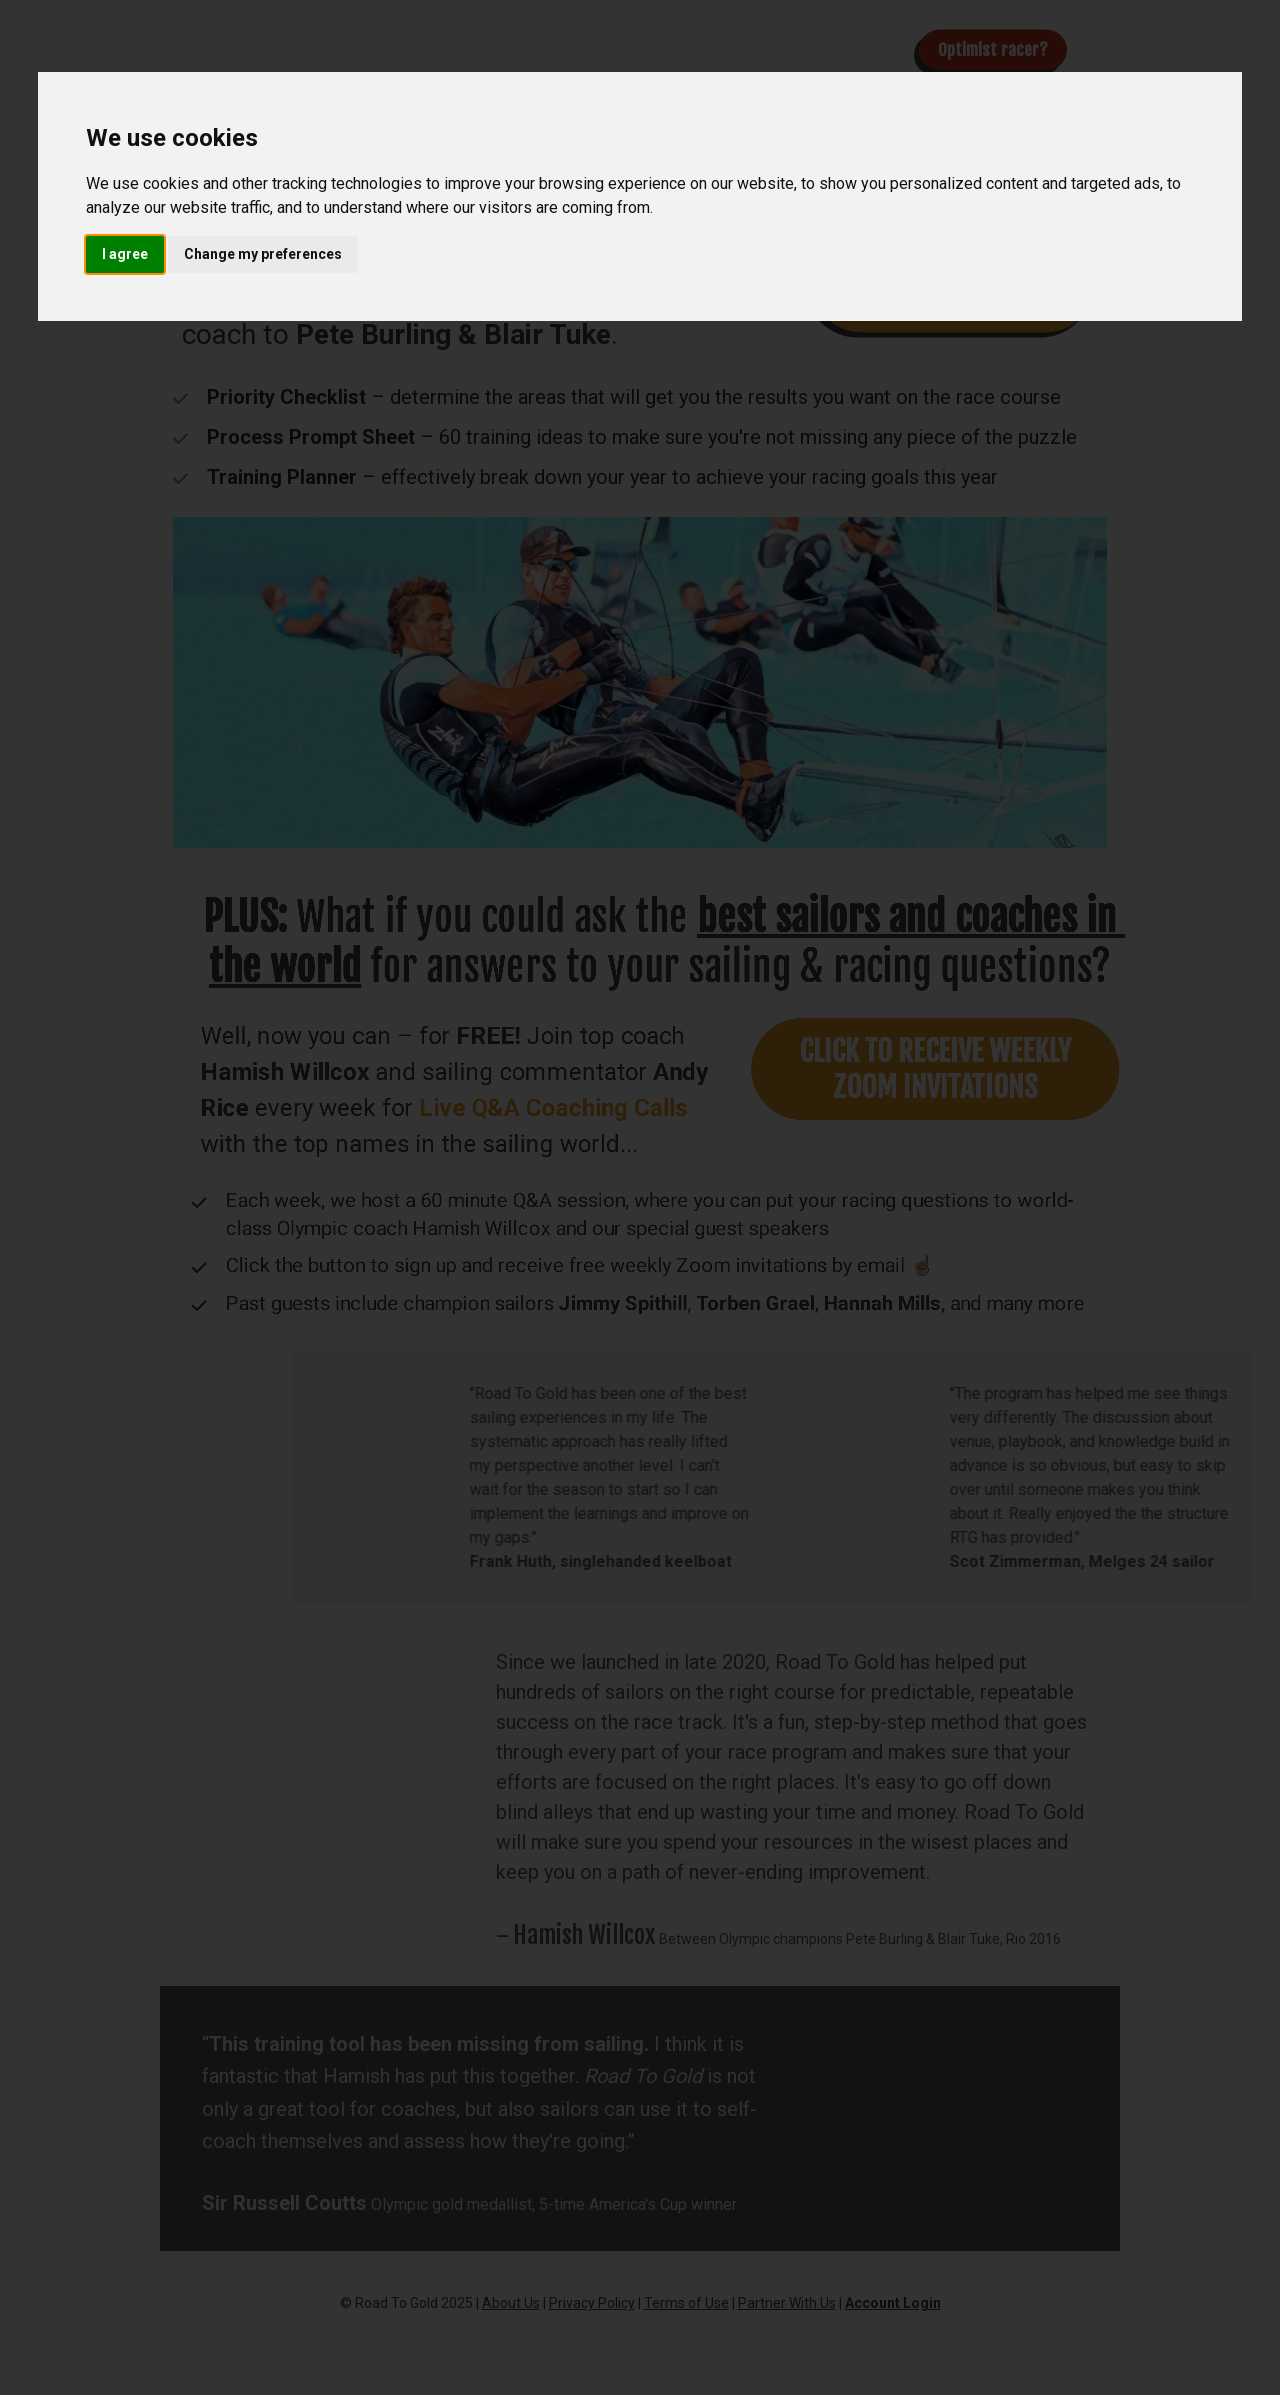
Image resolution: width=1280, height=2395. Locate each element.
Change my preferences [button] (263, 254)
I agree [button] (125, 254)
